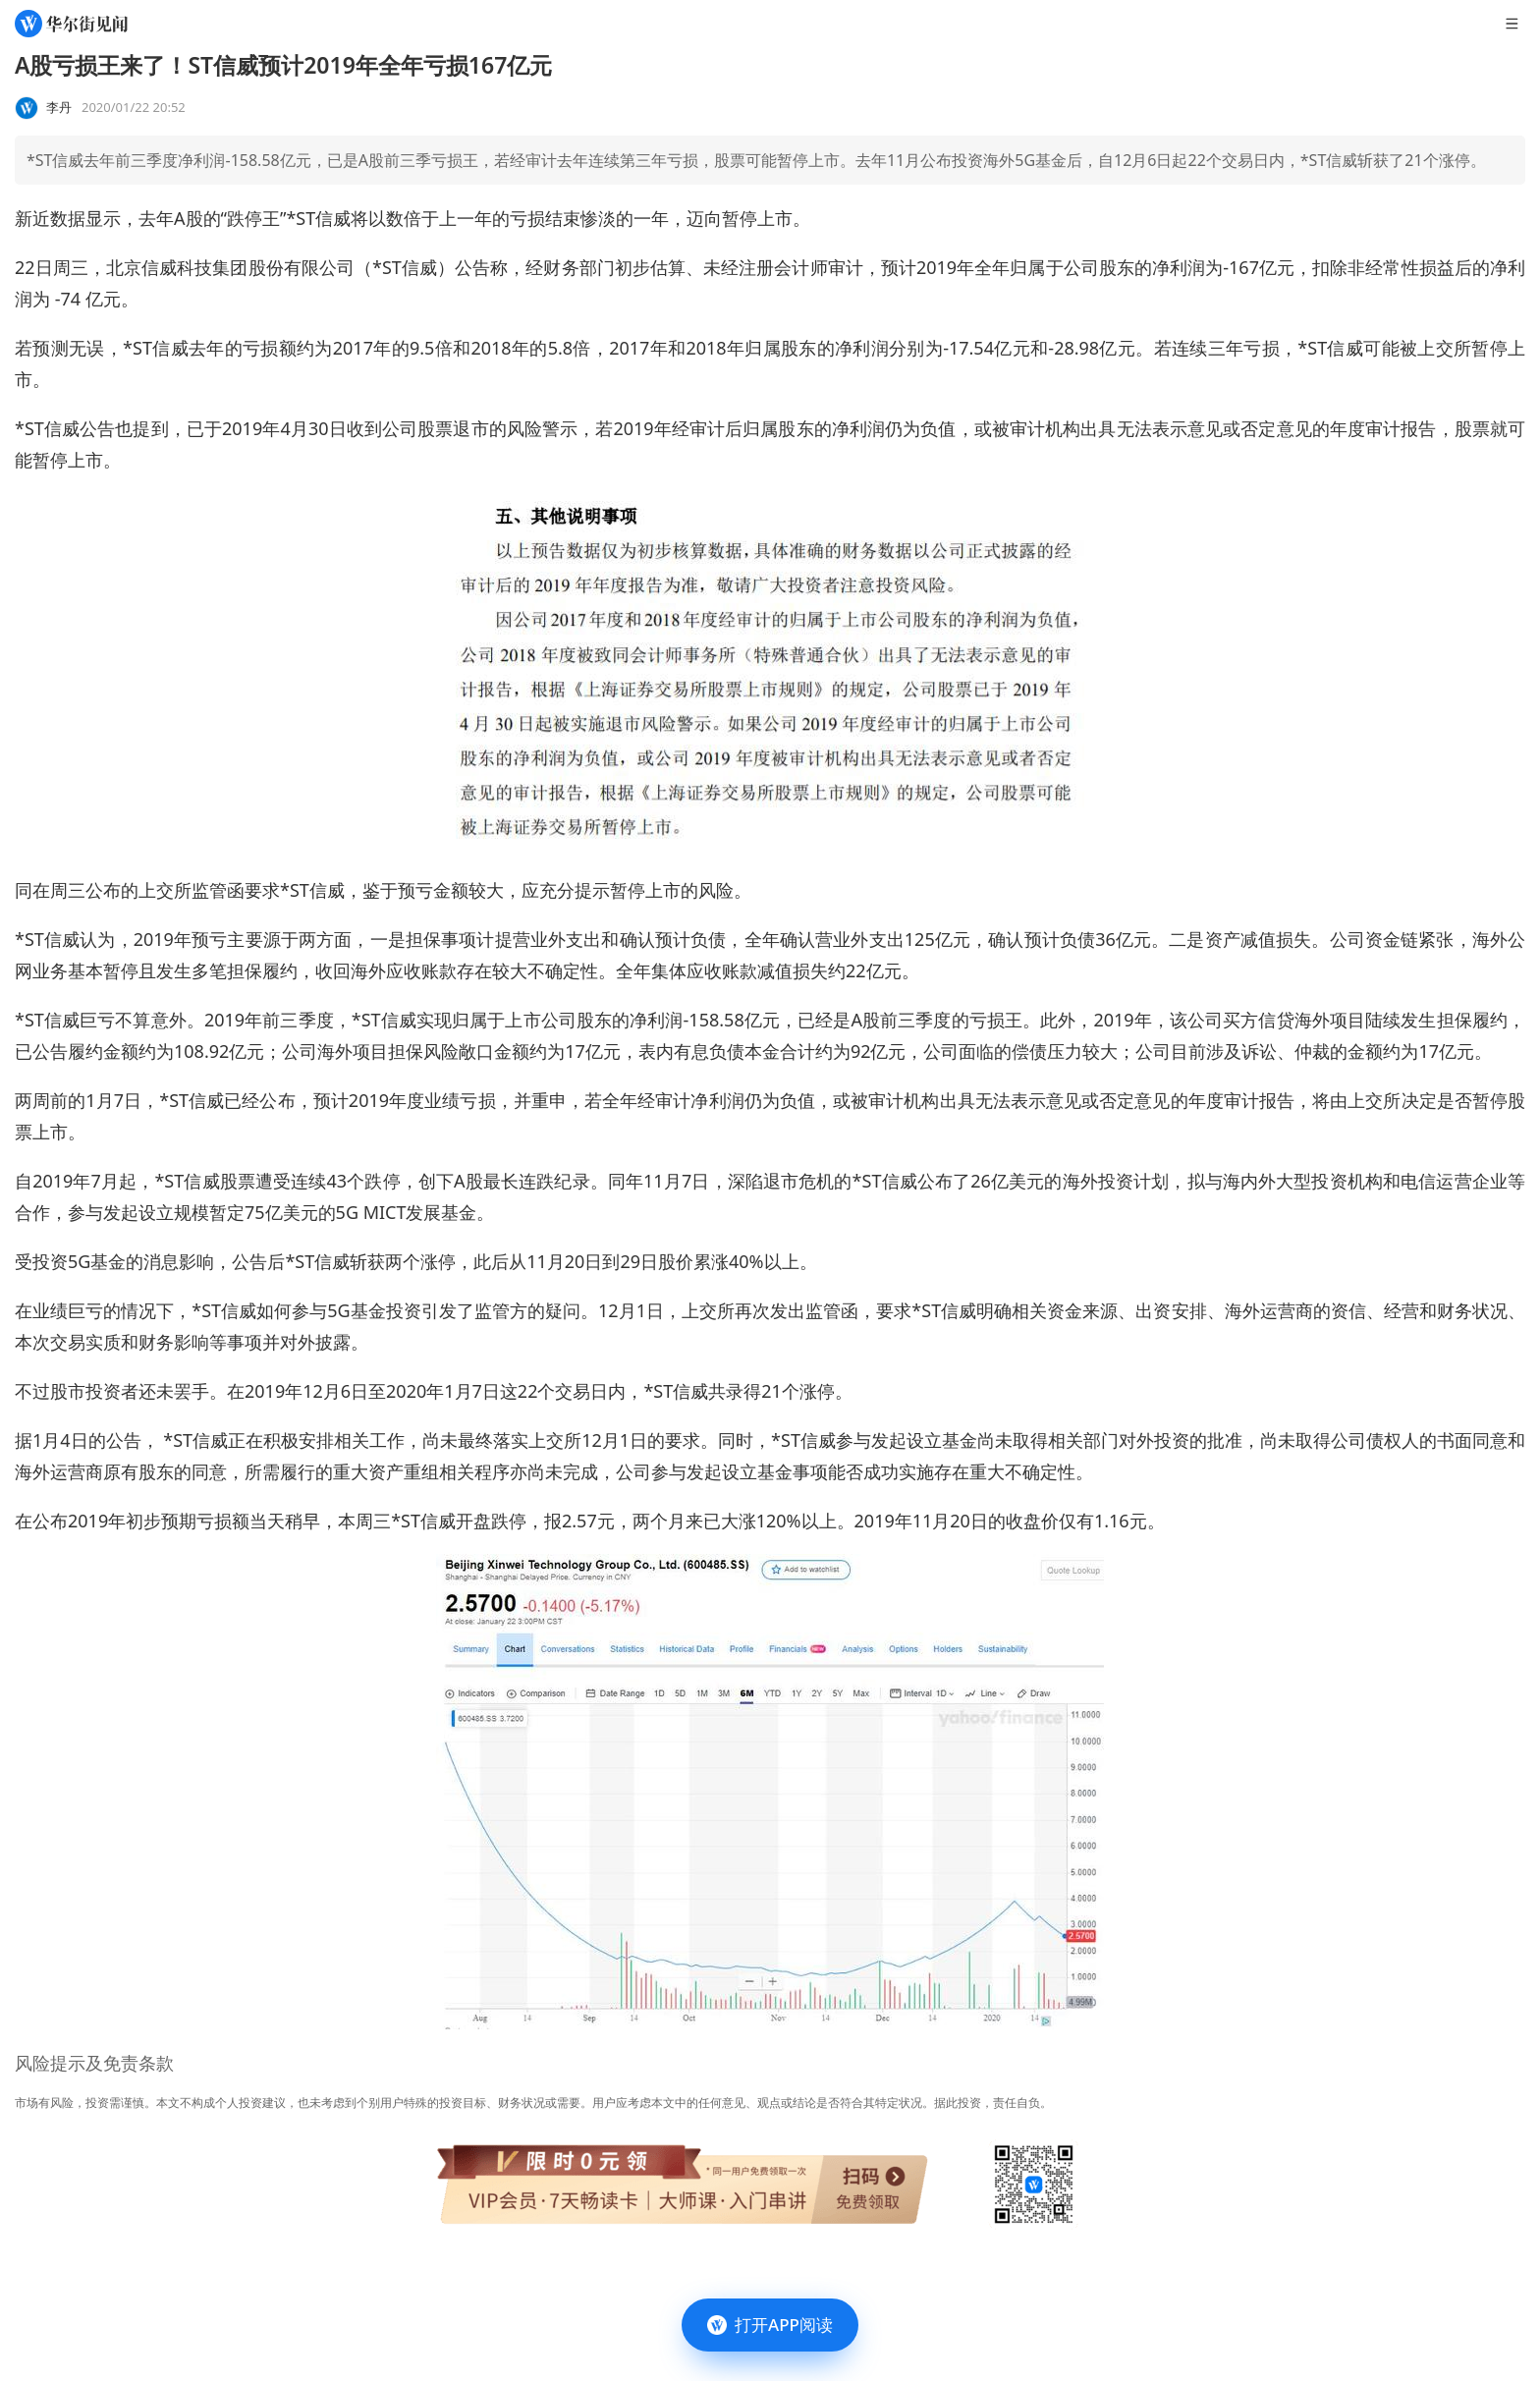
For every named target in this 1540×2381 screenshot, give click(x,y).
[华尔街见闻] (71, 23)
